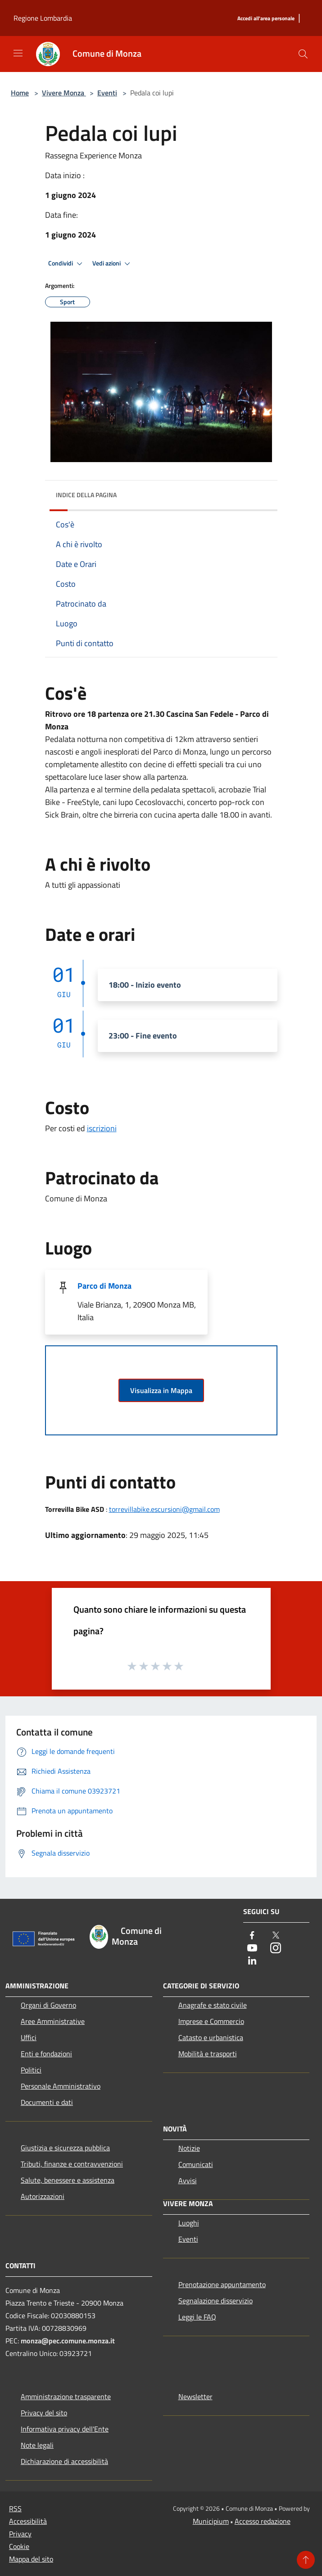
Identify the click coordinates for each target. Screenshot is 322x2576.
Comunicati (195, 2164)
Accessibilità (28, 2521)
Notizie (189, 2148)
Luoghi (188, 2222)
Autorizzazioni (42, 2196)
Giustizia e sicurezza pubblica (65, 2147)
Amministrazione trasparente (66, 2396)
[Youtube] (252, 1948)
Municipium (211, 2521)
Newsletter (195, 2396)
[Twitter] (276, 1936)
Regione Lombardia (43, 18)
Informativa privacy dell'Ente (65, 2428)
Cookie (19, 2546)
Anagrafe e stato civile (212, 2005)
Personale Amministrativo (60, 2086)
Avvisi (187, 2180)
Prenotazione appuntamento (222, 2284)
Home (20, 92)
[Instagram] (276, 1948)
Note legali (37, 2445)
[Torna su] (306, 2560)
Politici (31, 2069)
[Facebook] (252, 1936)
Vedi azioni (112, 263)
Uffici (28, 2037)
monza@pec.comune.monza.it (68, 2340)
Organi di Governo (48, 2005)
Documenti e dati (47, 2102)
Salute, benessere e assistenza (67, 2180)
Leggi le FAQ (197, 2316)
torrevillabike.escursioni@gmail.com (164, 1509)
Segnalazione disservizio (215, 2300)
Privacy (20, 2533)
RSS (15, 2508)
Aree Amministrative (53, 2021)
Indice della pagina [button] (86, 494)
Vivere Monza (64, 92)
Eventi (107, 92)
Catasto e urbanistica (210, 2037)
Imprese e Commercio (211, 2021)
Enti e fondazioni (46, 2053)
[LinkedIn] (252, 1961)
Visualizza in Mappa (161, 1390)
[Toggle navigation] (18, 53)
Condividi (66, 263)
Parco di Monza (104, 1286)
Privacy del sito (44, 2412)
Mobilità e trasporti (207, 2053)
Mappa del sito (31, 2559)
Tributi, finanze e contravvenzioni (72, 2163)
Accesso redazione (262, 2521)
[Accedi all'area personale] (266, 18)
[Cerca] (303, 54)
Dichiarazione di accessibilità (64, 2461)
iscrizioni (102, 1128)
